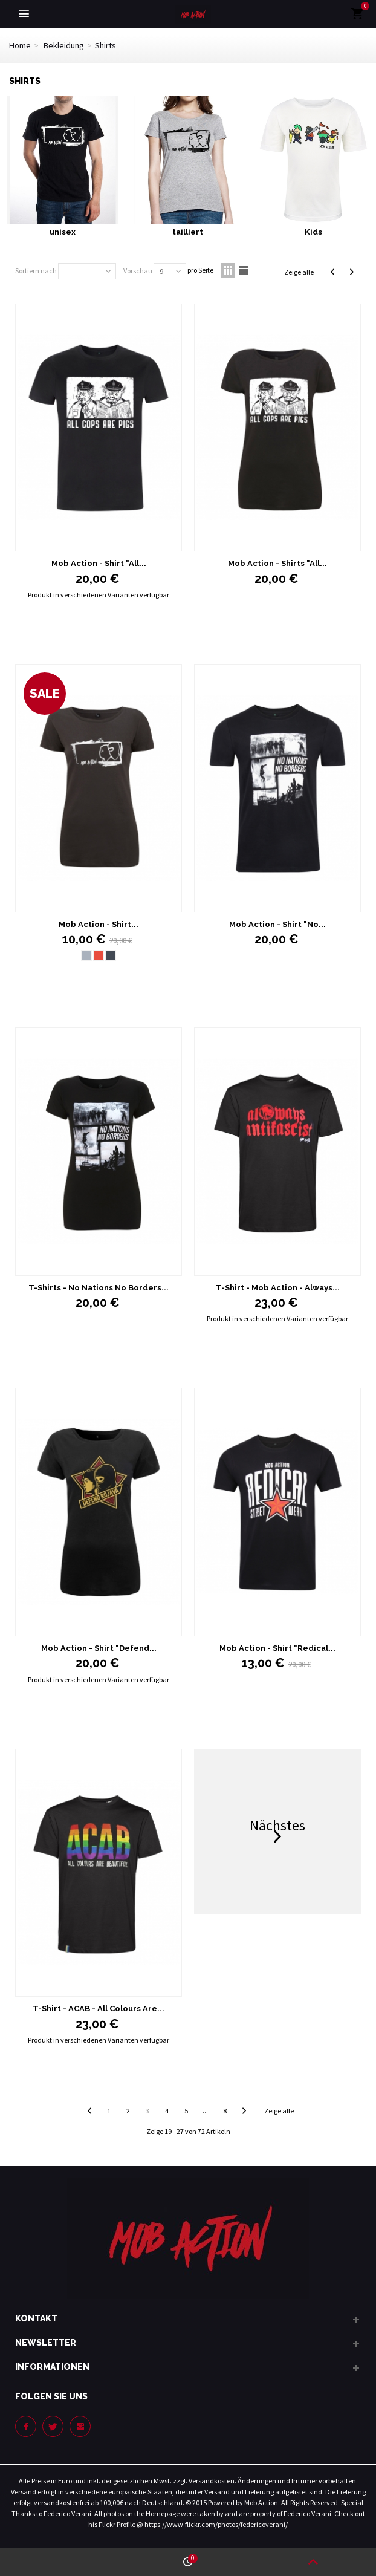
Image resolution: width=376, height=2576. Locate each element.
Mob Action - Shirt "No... (277, 924)
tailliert (187, 232)
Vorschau (137, 270)
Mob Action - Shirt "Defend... (99, 1648)
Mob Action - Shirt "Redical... (277, 1648)
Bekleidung (64, 45)
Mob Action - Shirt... (98, 924)
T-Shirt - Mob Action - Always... (278, 1287)
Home (20, 45)
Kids (313, 232)
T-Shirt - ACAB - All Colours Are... (98, 2008)
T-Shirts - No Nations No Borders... (98, 1287)
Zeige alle (299, 271)
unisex (63, 232)
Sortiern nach (36, 270)
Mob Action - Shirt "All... (98, 563)
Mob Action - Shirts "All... (277, 563)
